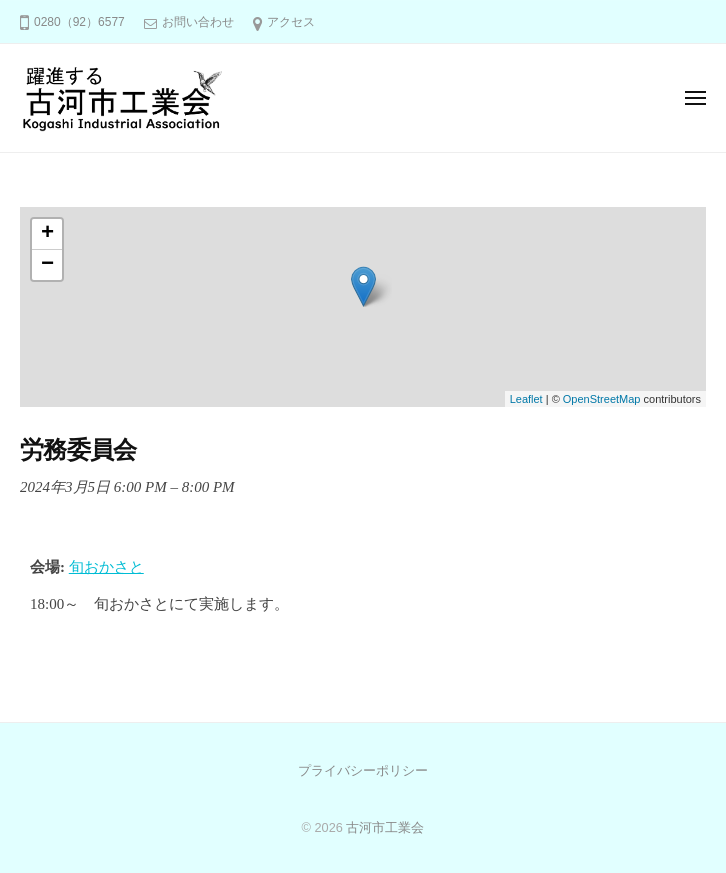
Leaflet (526, 399)
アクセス (291, 22)
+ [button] (47, 234)
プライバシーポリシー (363, 770)
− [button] (47, 265)
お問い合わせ (198, 22)
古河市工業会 (385, 827)
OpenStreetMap (602, 399)
